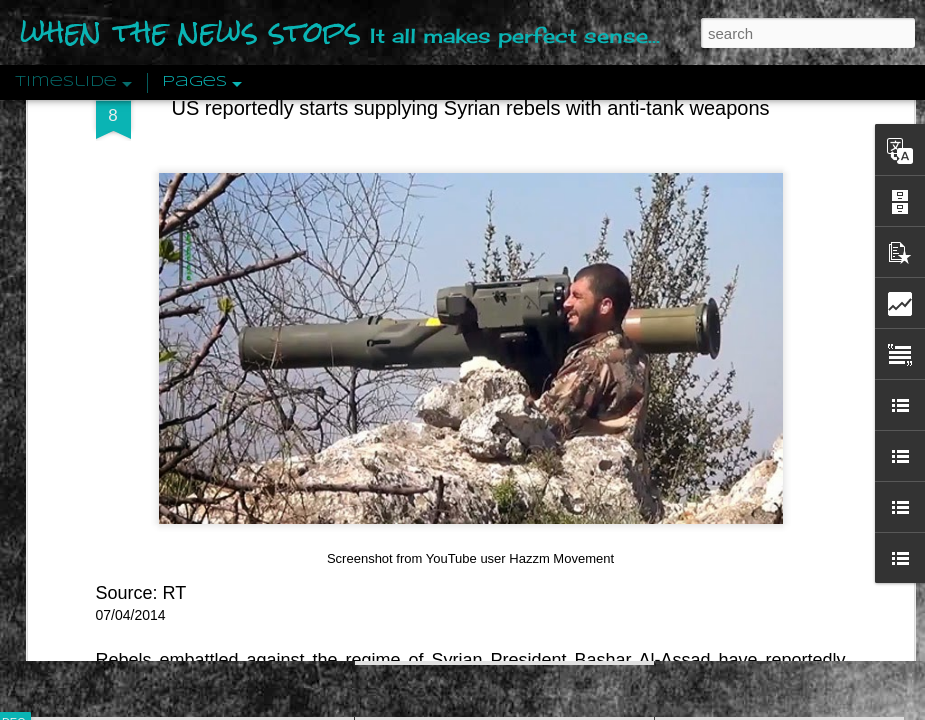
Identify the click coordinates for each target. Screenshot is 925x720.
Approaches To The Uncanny (761, 427)
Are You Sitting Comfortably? (486, 512)
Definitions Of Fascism (741, 392)
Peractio (85, 464)
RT (175, 206)
